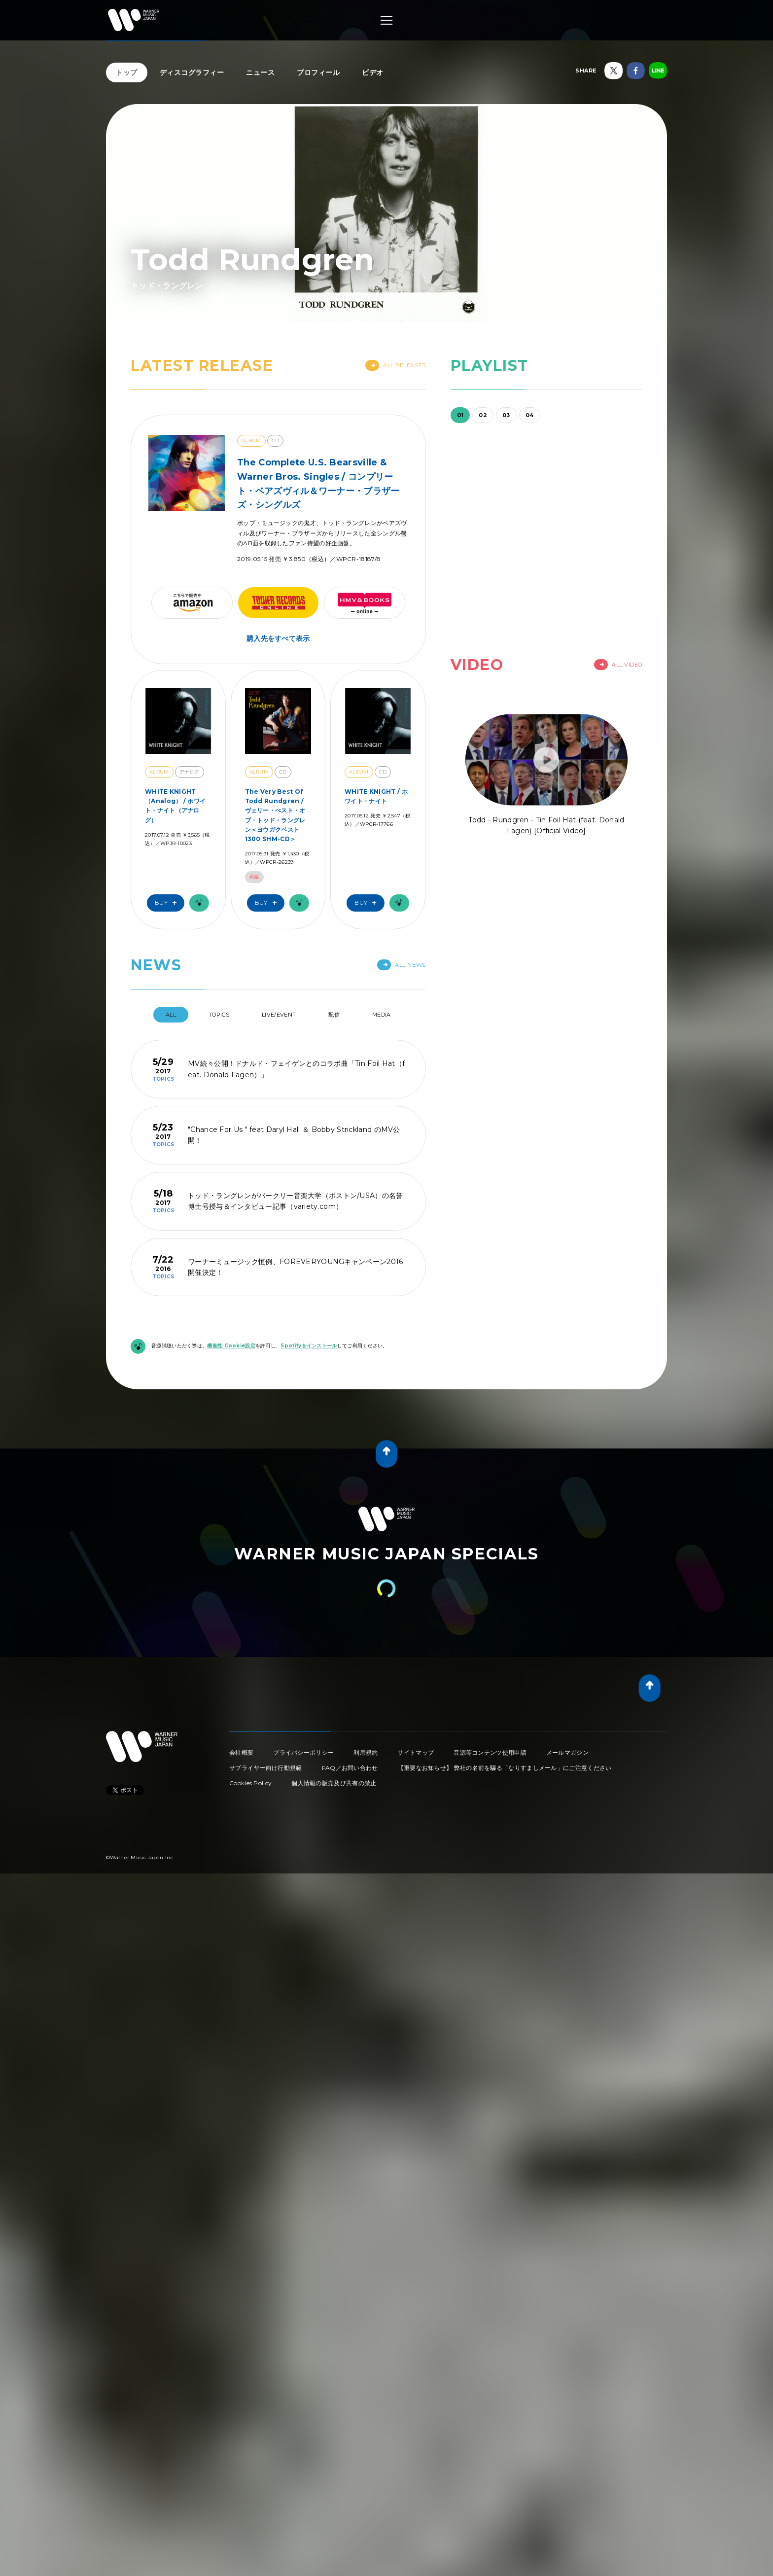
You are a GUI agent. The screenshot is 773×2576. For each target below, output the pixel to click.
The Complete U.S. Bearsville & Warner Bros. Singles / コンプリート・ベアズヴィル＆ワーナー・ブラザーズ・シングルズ (318, 483)
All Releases (395, 365)
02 (483, 415)
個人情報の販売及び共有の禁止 (333, 1783)
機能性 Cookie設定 (231, 1345)
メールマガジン (567, 1752)
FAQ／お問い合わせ (350, 1767)
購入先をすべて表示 (278, 638)
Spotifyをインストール (309, 1345)
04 (530, 415)
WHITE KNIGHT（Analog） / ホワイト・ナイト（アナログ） (175, 806)
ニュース (260, 72)
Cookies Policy (250, 1783)
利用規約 (365, 1752)
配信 (334, 1014)
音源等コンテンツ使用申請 (490, 1752)
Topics (219, 1014)
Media (381, 1014)
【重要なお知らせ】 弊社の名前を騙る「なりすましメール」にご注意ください (505, 1767)
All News (401, 964)
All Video (618, 664)
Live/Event (279, 1014)
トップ (127, 72)
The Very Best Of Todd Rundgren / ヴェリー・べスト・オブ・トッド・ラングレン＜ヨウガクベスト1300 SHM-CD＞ (275, 815)
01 (460, 415)
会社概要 (241, 1752)
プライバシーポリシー (303, 1752)
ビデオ (373, 72)
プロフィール (318, 72)
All (171, 1014)
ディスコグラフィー (192, 72)
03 (506, 415)
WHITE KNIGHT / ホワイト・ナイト (376, 796)
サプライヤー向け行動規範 (265, 1767)
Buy (168, 903)
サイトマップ (415, 1752)
